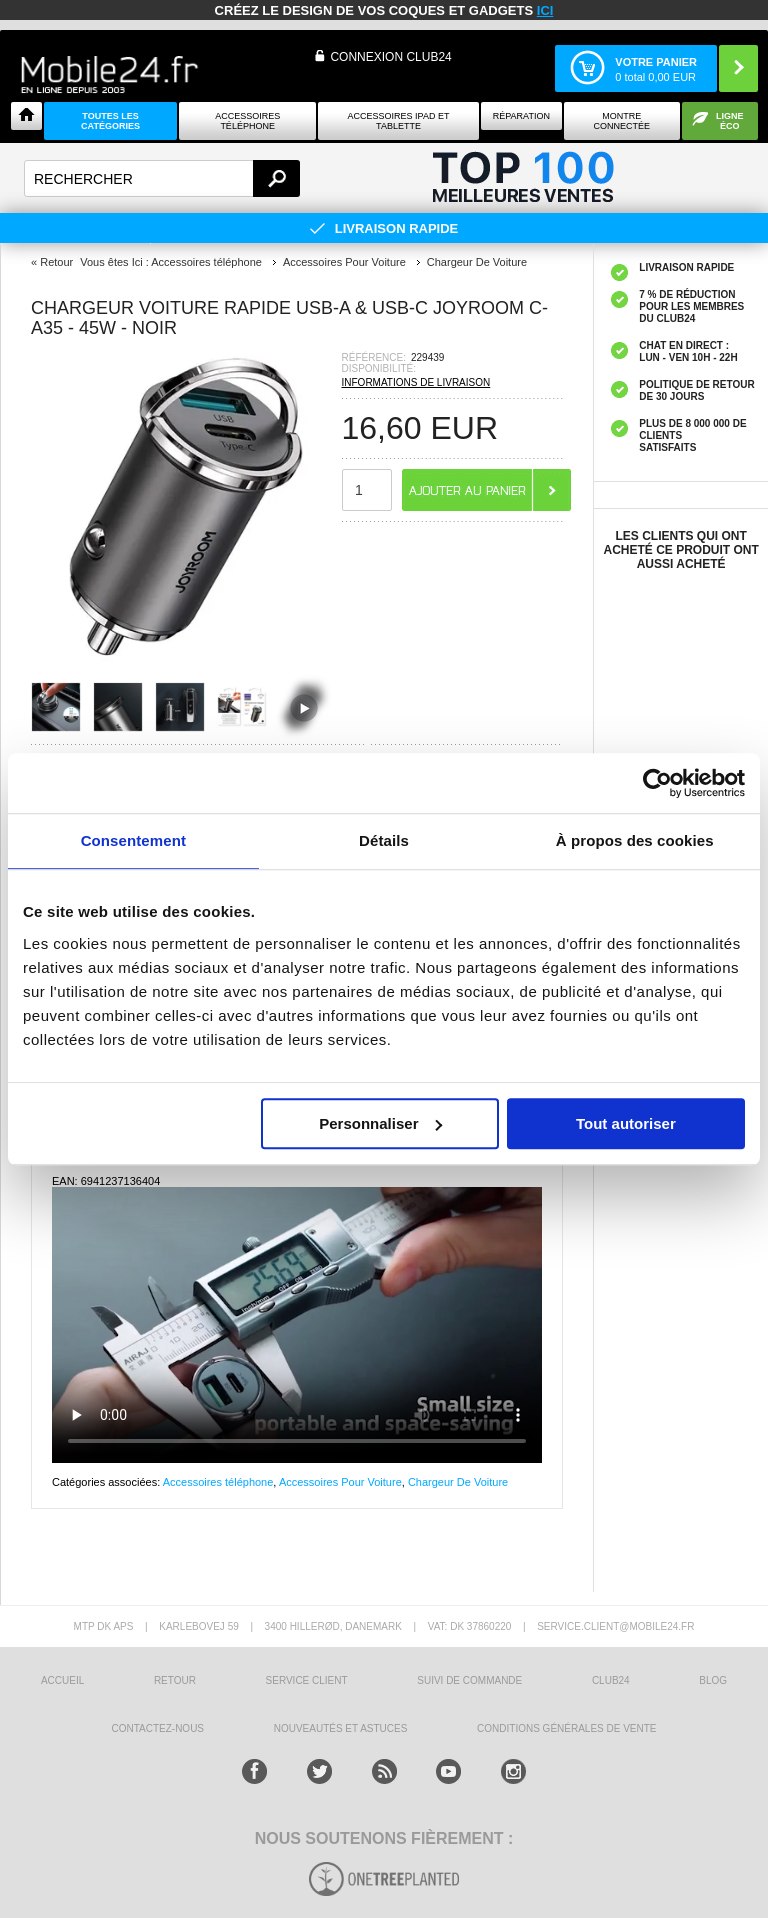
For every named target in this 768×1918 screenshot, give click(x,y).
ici (545, 10)
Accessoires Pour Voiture (340, 1482)
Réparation (521, 116)
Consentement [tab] (133, 840)
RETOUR (175, 1680)
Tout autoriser (626, 1123)
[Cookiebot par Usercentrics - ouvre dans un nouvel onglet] (657, 783)
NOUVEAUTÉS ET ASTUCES (341, 1728)
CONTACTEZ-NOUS (157, 1728)
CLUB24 (611, 1680)
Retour (56, 262)
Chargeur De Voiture (458, 1482)
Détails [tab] (384, 840)
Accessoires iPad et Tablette (399, 121)
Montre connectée (622, 121)
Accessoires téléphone (218, 1482)
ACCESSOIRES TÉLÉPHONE (247, 121)
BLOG (713, 1680)
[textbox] (162, 178)
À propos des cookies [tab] (635, 840)
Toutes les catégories (110, 121)
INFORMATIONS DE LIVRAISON (416, 382)
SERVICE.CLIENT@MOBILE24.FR (615, 1626)
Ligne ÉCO (730, 121)
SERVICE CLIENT (307, 1680)
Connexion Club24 (390, 57)
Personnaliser (380, 1123)
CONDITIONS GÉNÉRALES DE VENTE (566, 1728)
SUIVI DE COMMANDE (469, 1680)
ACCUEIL (62, 1680)
